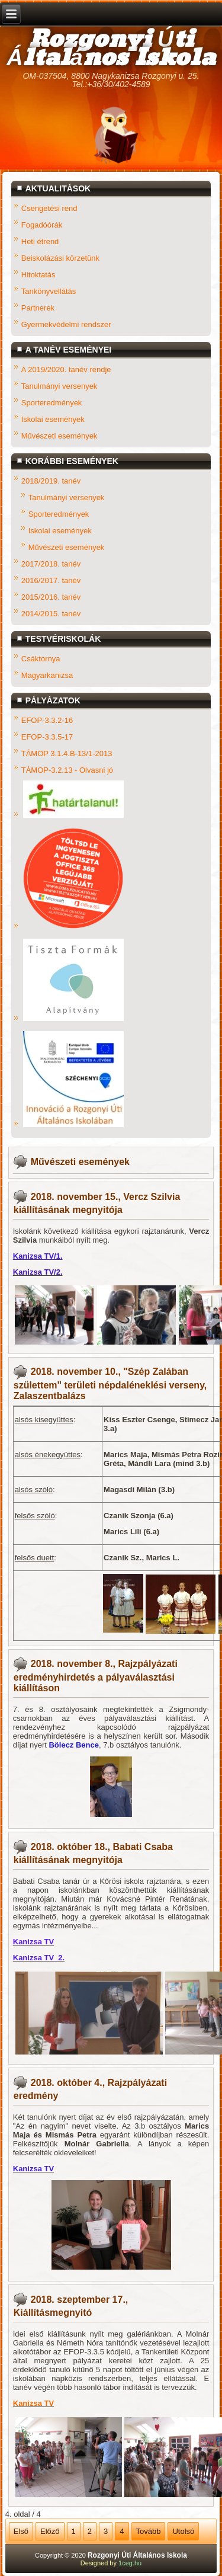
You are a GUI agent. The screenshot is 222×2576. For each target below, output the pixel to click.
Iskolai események (53, 418)
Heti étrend (40, 240)
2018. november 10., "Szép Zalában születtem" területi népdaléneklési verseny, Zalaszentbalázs (110, 1383)
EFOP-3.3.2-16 (47, 719)
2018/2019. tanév (51, 480)
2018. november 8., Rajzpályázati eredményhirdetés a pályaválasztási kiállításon (96, 1675)
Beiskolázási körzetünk (60, 257)
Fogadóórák (41, 224)
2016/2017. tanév (51, 579)
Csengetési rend (49, 207)
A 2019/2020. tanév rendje (66, 368)
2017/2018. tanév (51, 563)
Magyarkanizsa (47, 674)
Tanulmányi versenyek (59, 385)
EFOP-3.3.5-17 (47, 736)
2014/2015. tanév (51, 613)
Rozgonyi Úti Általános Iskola (111, 49)
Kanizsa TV (33, 1941)
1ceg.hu (129, 2563)
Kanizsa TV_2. (39, 1957)
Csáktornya (40, 658)
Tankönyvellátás (48, 290)
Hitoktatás (38, 274)
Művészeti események (59, 435)
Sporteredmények (51, 402)
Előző (50, 2531)
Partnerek (37, 307)
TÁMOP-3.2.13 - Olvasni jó (67, 769)
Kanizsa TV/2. (38, 1272)
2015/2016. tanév (51, 596)
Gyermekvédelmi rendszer (66, 323)
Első (21, 2531)
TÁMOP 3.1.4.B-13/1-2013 (66, 752)
